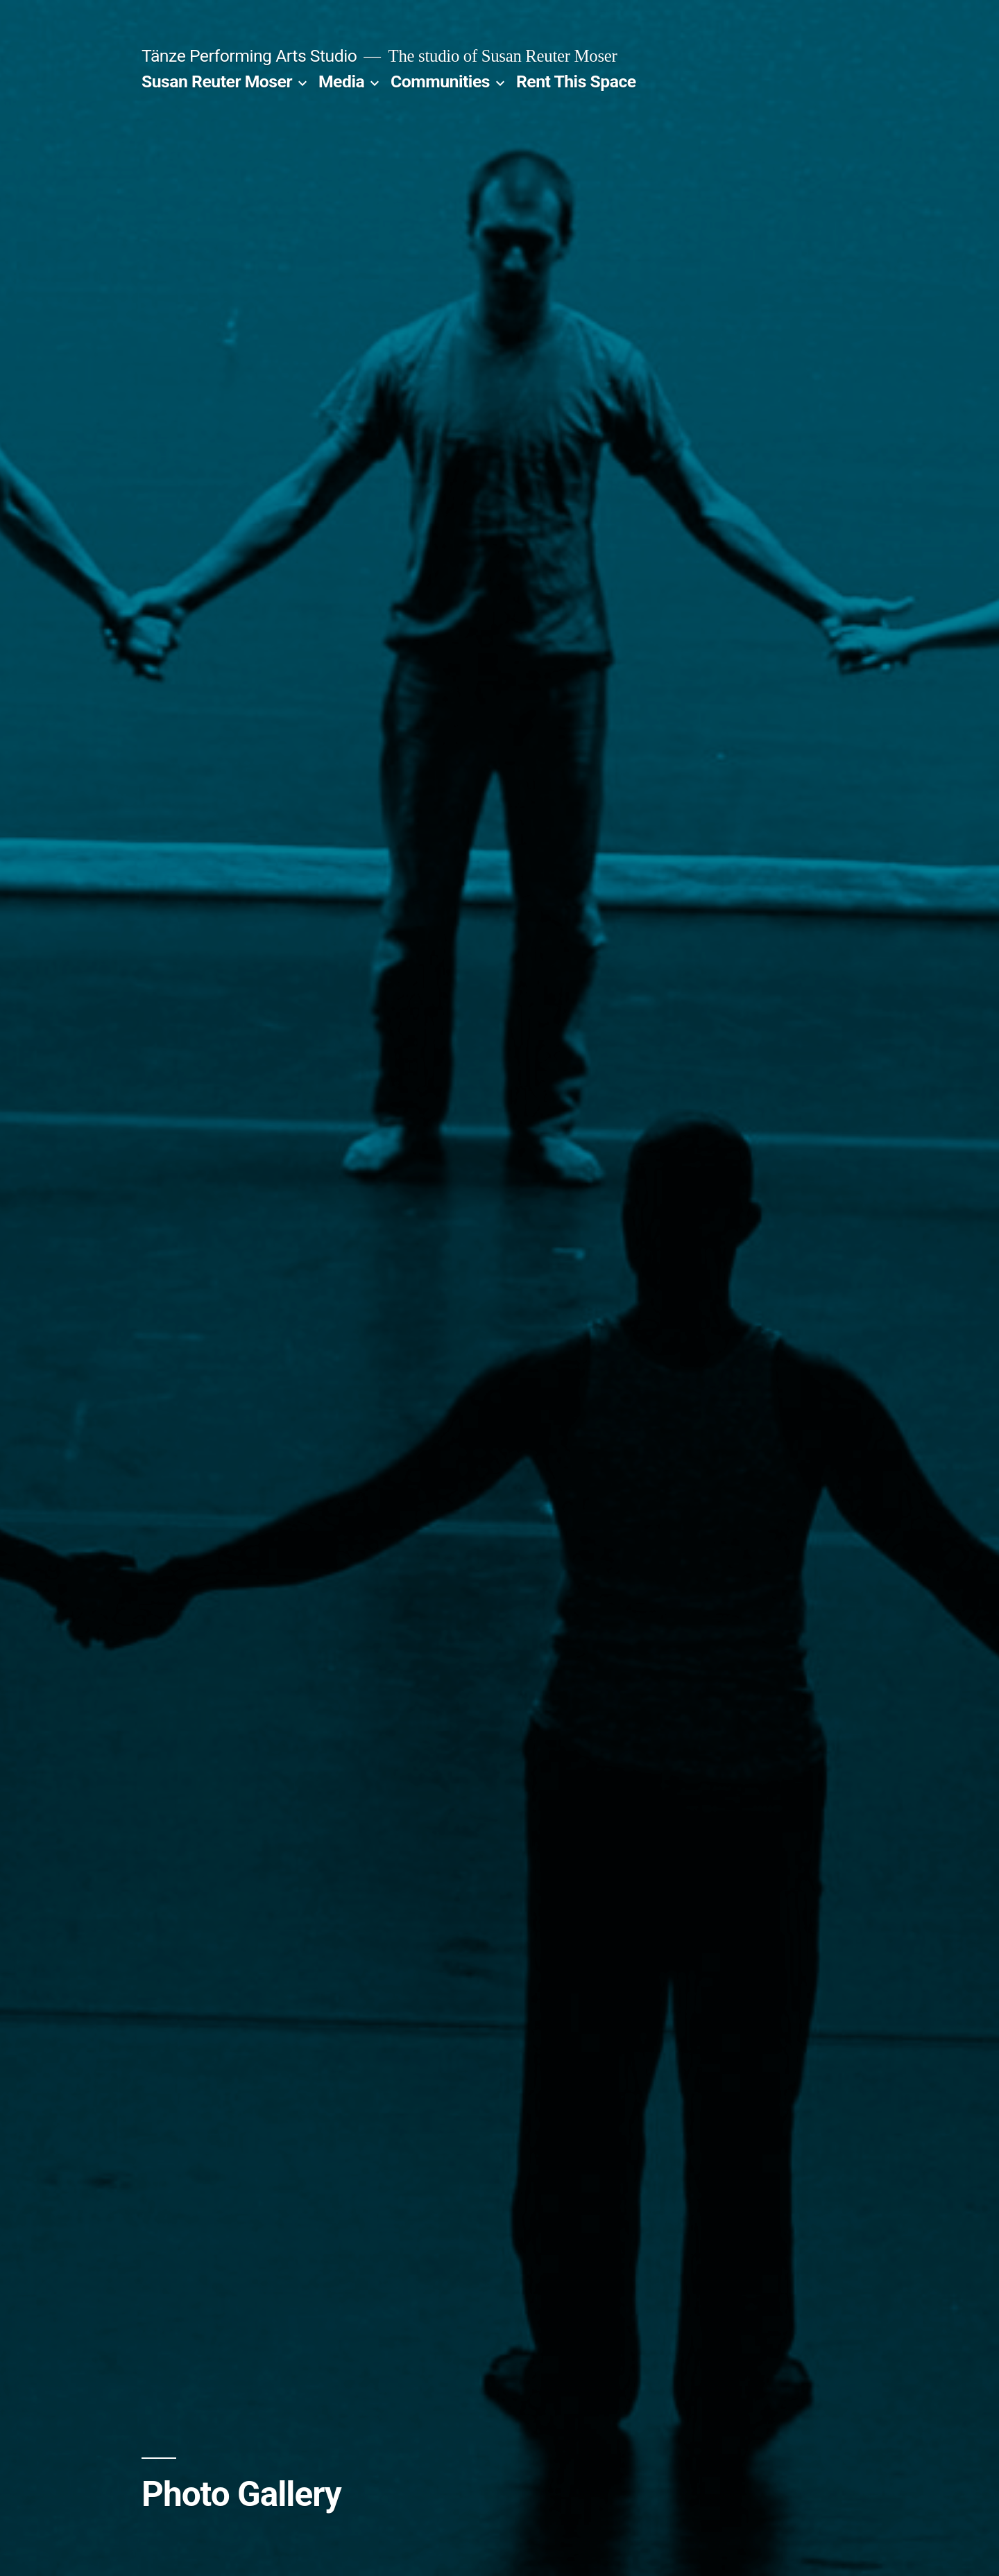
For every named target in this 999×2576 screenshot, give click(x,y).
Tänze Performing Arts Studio (249, 56)
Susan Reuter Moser (217, 81)
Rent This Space (576, 81)
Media (341, 81)
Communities (440, 81)
